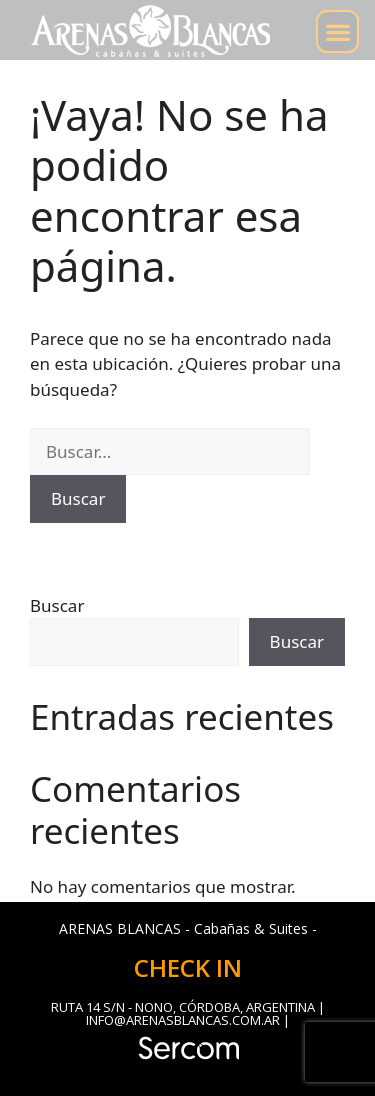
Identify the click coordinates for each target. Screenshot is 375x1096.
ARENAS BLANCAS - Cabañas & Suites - (188, 928)
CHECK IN (188, 967)
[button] (337, 31)
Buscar (57, 605)
